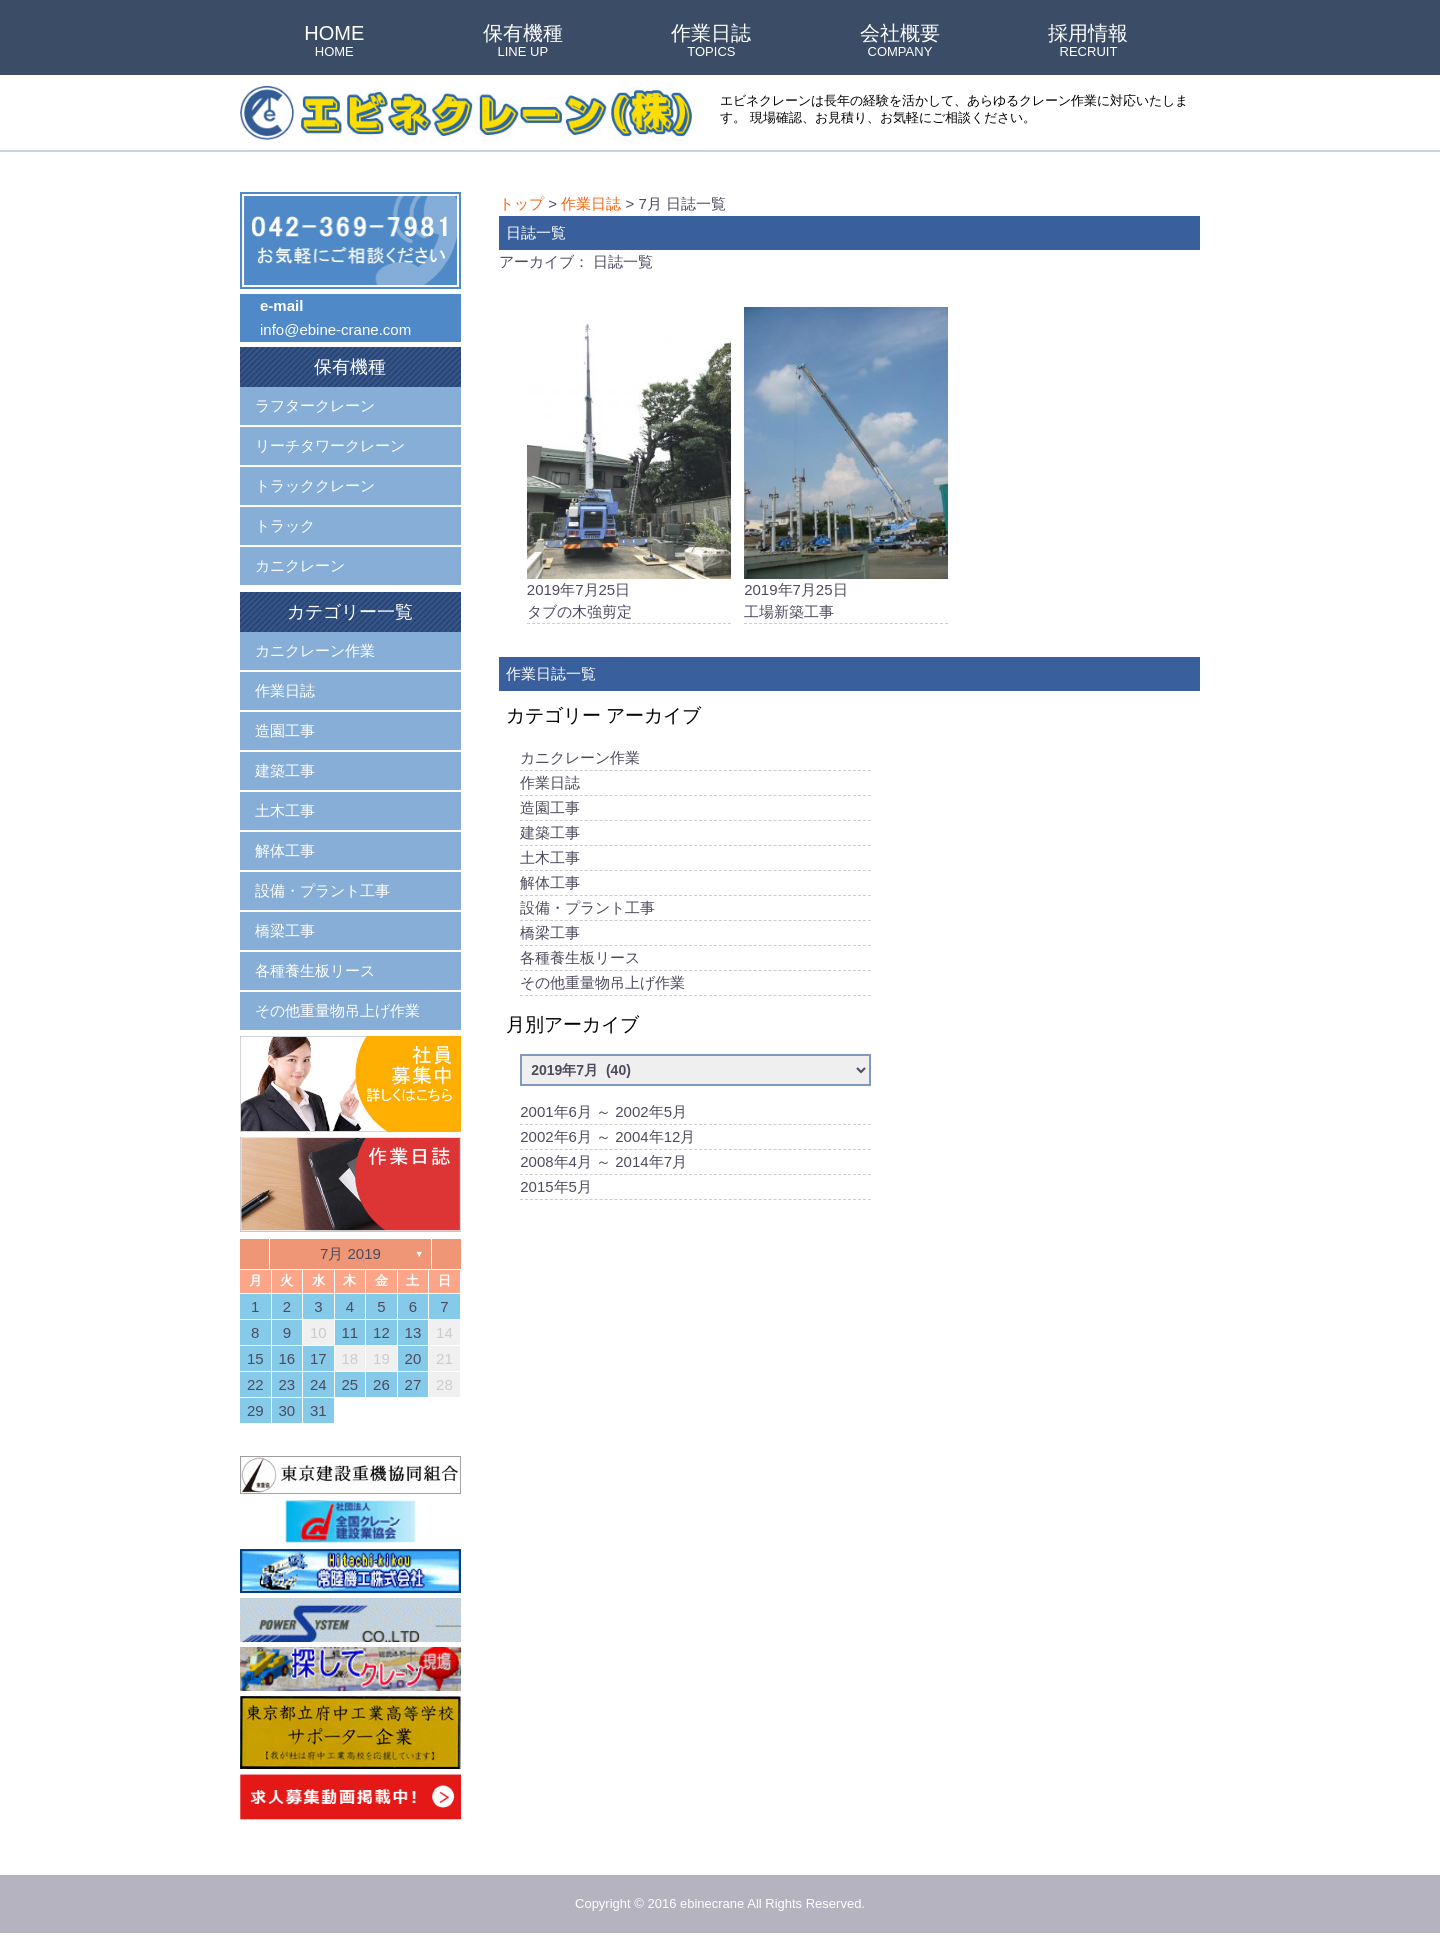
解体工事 (550, 885)
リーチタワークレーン (330, 445)
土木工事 (550, 860)
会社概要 (900, 42)
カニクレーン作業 (580, 760)
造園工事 (550, 810)
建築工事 (550, 835)
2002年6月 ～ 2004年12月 (607, 1139)
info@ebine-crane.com (335, 329)
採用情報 (1088, 42)
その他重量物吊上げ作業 (602, 985)
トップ (521, 203)
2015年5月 (556, 1189)
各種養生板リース (580, 960)
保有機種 (523, 42)
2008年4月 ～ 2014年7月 (603, 1164)
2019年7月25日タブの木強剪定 (629, 465)
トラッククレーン (315, 485)
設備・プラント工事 (587, 910)
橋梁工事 (550, 935)
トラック (285, 525)
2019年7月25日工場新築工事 (846, 465)
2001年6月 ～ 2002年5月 (603, 1114)
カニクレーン (300, 565)
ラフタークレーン (315, 405)
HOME (334, 42)
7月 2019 (350, 1253)
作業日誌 (711, 42)
